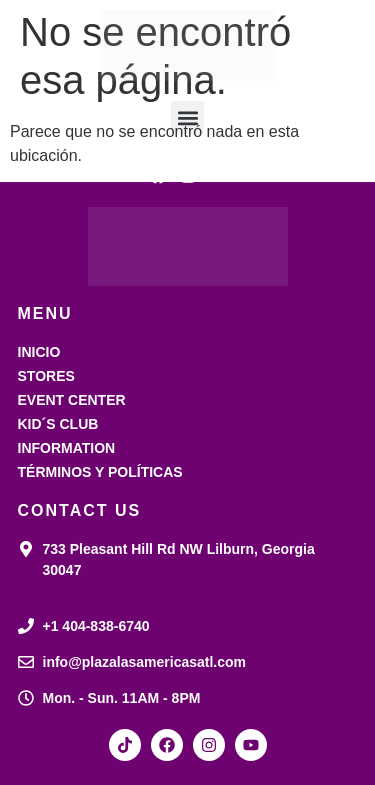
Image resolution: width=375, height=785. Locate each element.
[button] (187, 117)
